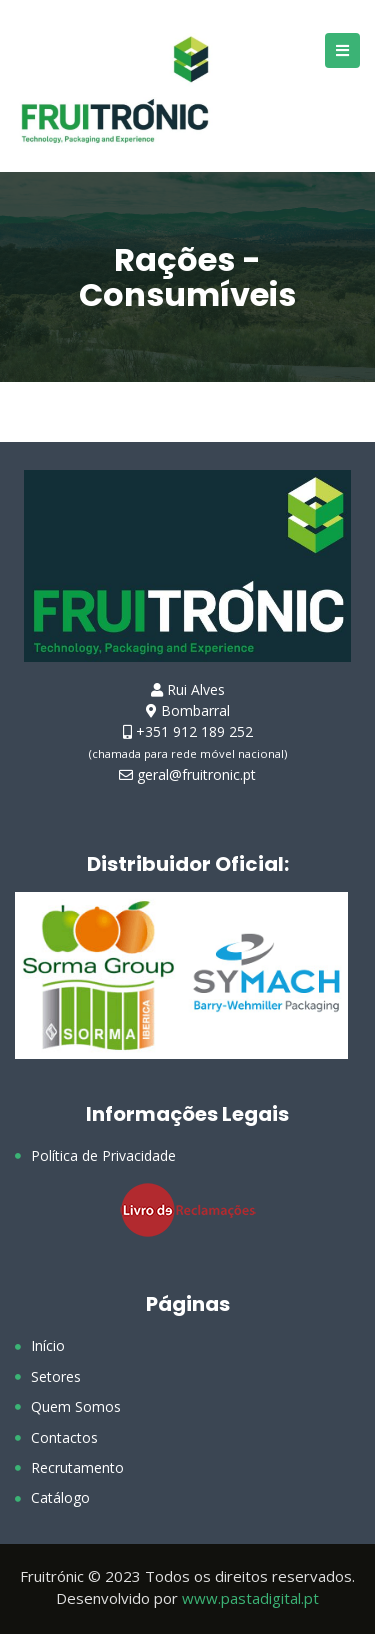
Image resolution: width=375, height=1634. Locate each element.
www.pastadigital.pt (250, 1598)
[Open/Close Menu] (342, 50)
